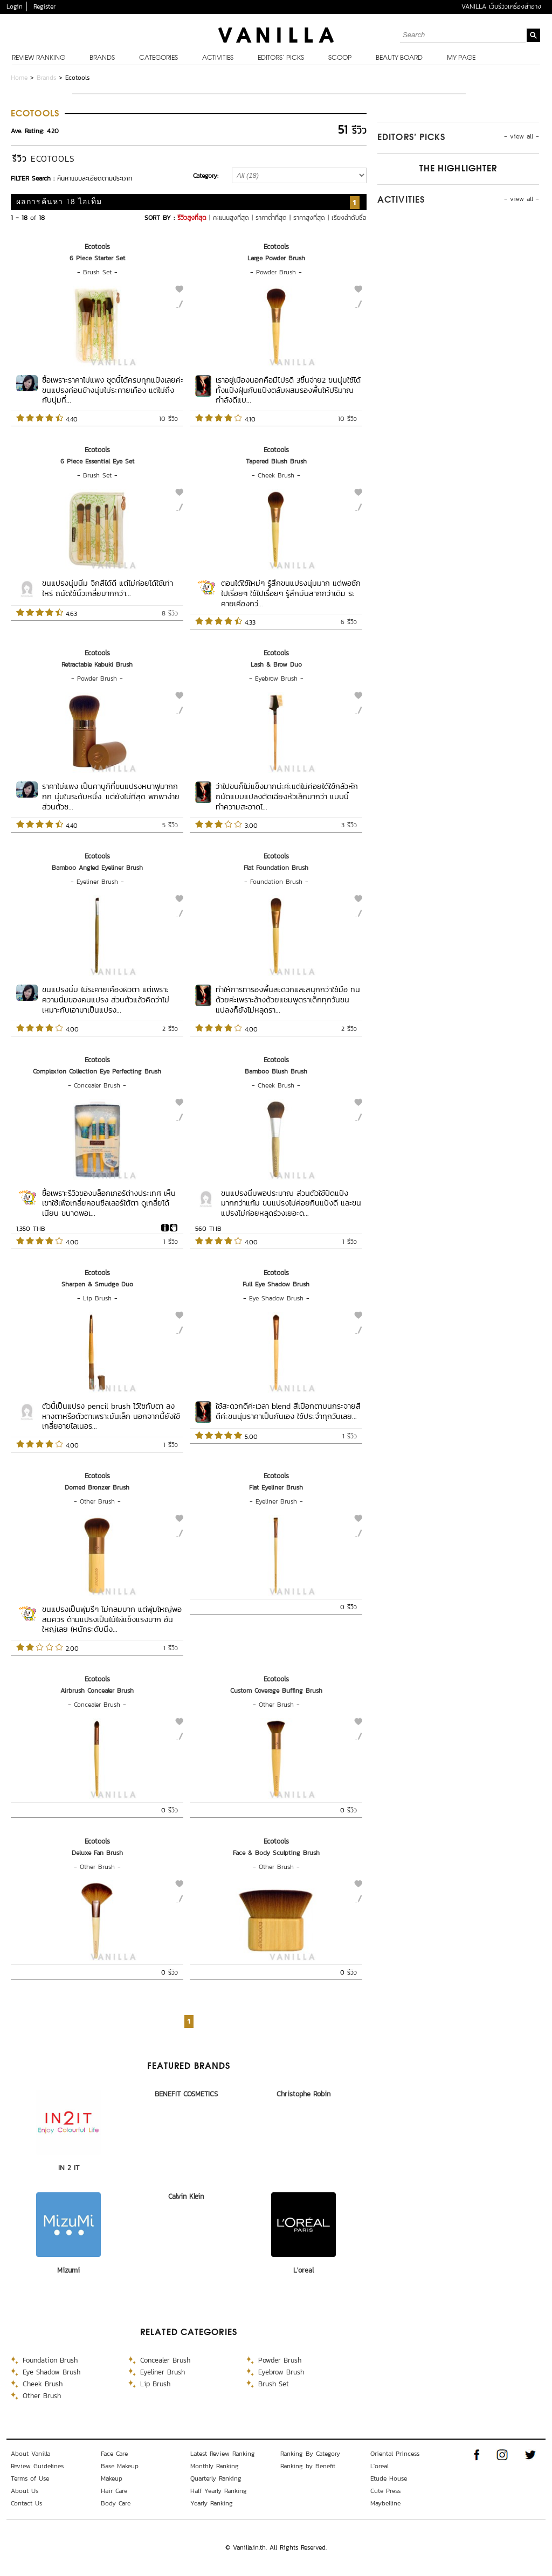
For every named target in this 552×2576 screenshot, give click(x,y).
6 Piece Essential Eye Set (97, 461)
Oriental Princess (394, 2454)
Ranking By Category (310, 2454)
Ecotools (97, 246)
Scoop (339, 58)
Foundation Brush (276, 882)
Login (14, 6)
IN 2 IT (68, 2168)
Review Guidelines (37, 2466)
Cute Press (385, 2491)
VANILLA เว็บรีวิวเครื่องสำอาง (501, 6)
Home (19, 77)
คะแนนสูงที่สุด (231, 218)
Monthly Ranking (214, 2466)
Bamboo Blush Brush (276, 1071)
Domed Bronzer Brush (97, 1487)
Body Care (115, 2503)
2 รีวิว (170, 1029)
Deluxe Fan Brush (97, 1853)
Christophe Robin (303, 2094)
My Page (461, 58)
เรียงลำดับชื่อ (349, 218)
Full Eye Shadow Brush (276, 1284)
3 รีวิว (349, 825)
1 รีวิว (170, 1242)
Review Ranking (38, 58)
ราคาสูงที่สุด (309, 218)
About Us (24, 2491)
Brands (102, 58)
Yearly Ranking (211, 2503)
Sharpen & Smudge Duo (97, 1284)
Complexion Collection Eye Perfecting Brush (97, 1071)
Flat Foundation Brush (276, 867)
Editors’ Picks (281, 58)
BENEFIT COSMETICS (186, 2094)
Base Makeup (120, 2466)
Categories (158, 58)
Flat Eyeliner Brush (276, 1487)
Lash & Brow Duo (276, 664)
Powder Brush (276, 272)
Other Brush (97, 1501)
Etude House (388, 2478)
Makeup (111, 2478)
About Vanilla (30, 2454)
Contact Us (26, 2503)
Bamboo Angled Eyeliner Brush (97, 867)
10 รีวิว (168, 419)
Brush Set (97, 272)
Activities (217, 58)
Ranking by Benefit (307, 2466)
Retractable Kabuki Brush (97, 664)
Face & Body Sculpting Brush (276, 1853)
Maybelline (385, 2503)
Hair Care (114, 2491)
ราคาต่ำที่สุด (271, 218)
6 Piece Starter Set (97, 258)
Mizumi (68, 2270)
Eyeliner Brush (97, 882)
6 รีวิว (349, 622)
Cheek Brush (276, 475)
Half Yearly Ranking (218, 2491)
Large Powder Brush (276, 258)
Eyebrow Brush (276, 678)
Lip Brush (97, 1298)
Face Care (114, 2454)
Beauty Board (399, 58)
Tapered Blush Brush (276, 461)
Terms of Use (30, 2478)
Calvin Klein (186, 2196)
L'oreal (303, 2270)
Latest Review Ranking (222, 2454)
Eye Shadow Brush (276, 1298)
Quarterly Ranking (216, 2478)
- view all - (521, 136)
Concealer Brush (97, 1085)
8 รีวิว (170, 613)
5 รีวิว (170, 825)
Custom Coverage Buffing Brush (276, 1690)
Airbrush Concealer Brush (97, 1690)
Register (44, 6)
